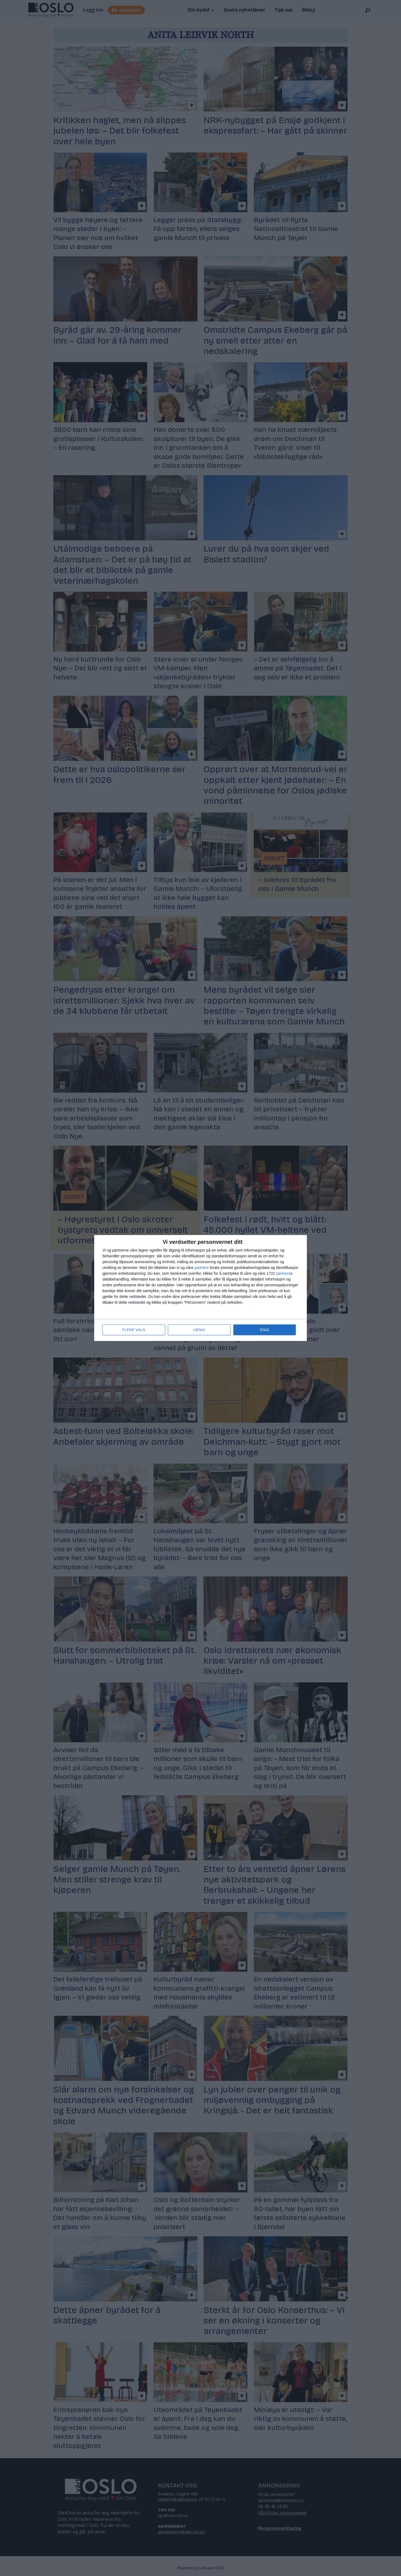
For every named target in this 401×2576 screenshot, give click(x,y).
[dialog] (200, 1288)
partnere (201, 1268)
